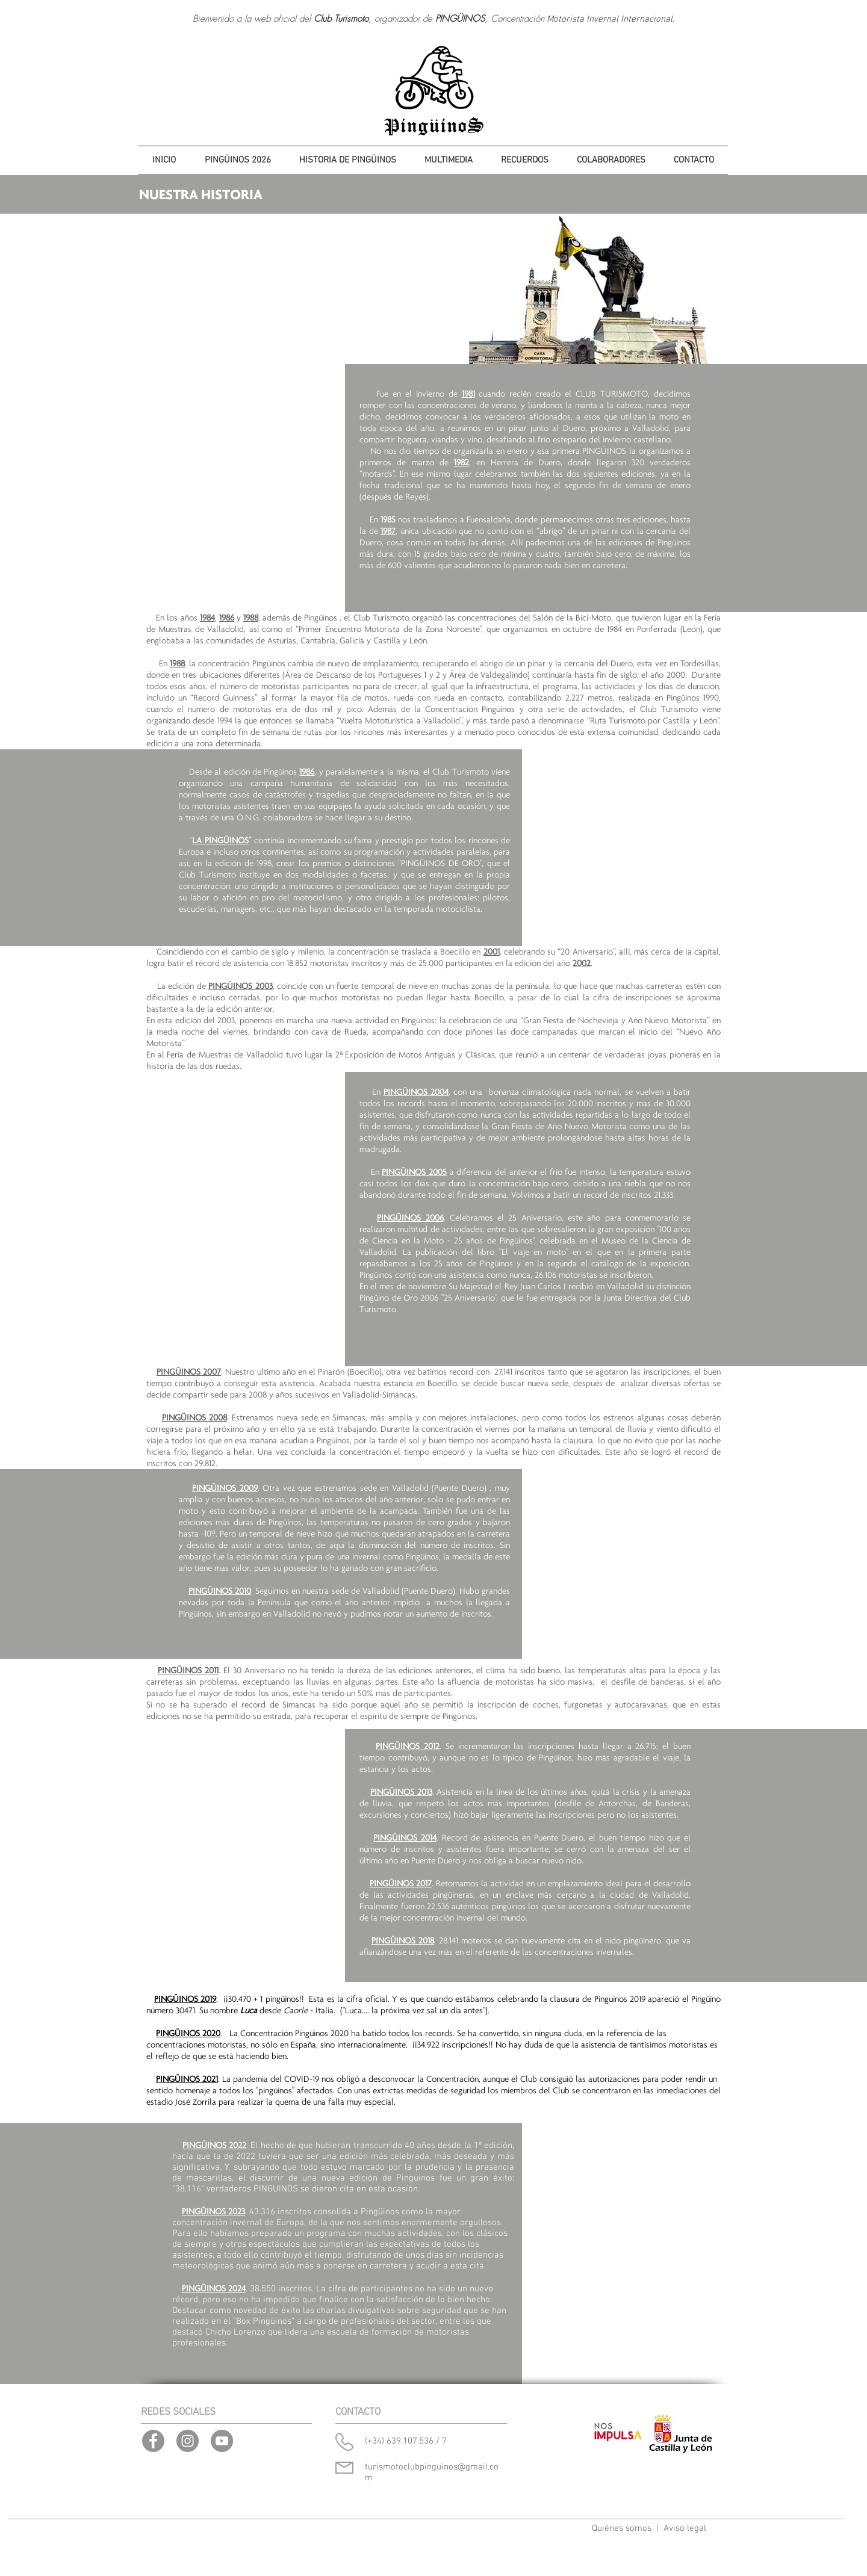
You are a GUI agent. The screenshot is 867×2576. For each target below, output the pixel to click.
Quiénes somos (621, 2528)
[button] (347, 160)
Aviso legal (684, 2528)
